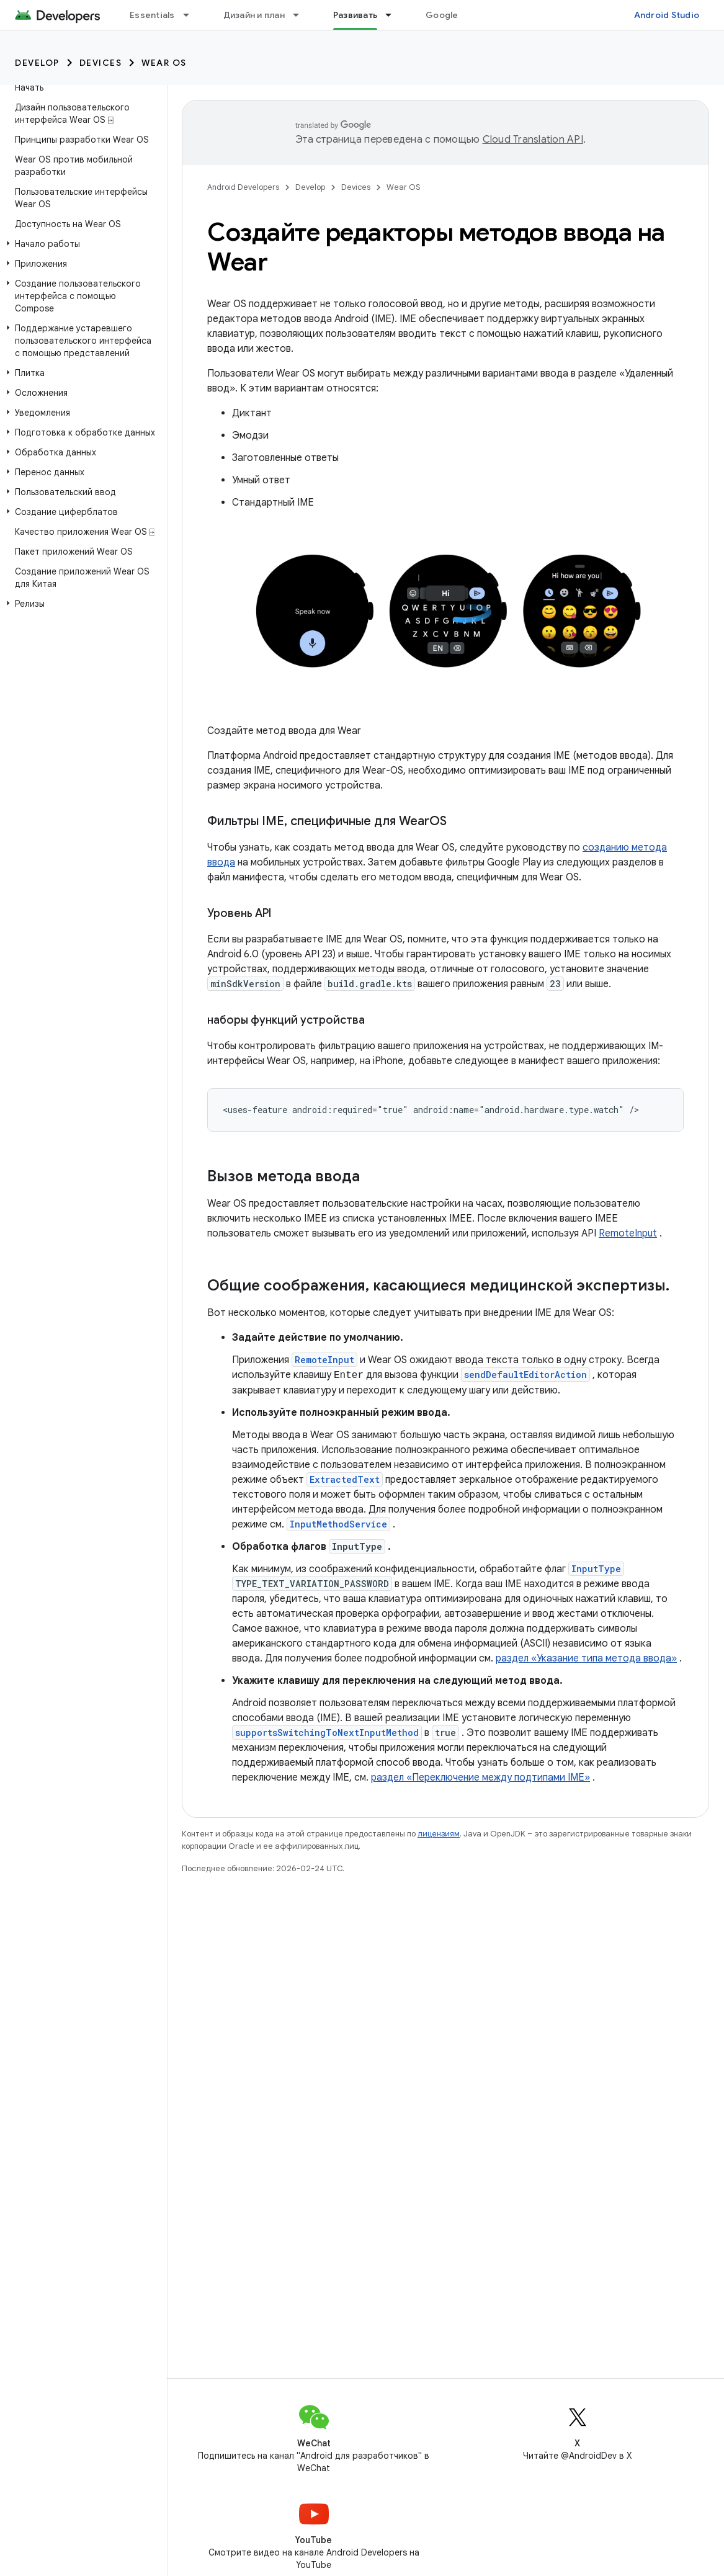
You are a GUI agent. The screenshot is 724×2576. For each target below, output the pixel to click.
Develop (37, 62)
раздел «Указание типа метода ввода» (586, 1658)
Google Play (452, 14)
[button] (81, 244)
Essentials (152, 14)
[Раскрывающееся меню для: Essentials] (191, 15)
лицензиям (439, 1833)
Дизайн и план (254, 14)
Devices (100, 62)
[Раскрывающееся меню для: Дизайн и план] (301, 15)
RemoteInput (628, 1233)
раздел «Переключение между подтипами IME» (480, 1777)
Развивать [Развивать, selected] (355, 14)
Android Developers (243, 187)
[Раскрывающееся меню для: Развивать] (394, 15)
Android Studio (667, 14)
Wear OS (164, 62)
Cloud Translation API (533, 139)
